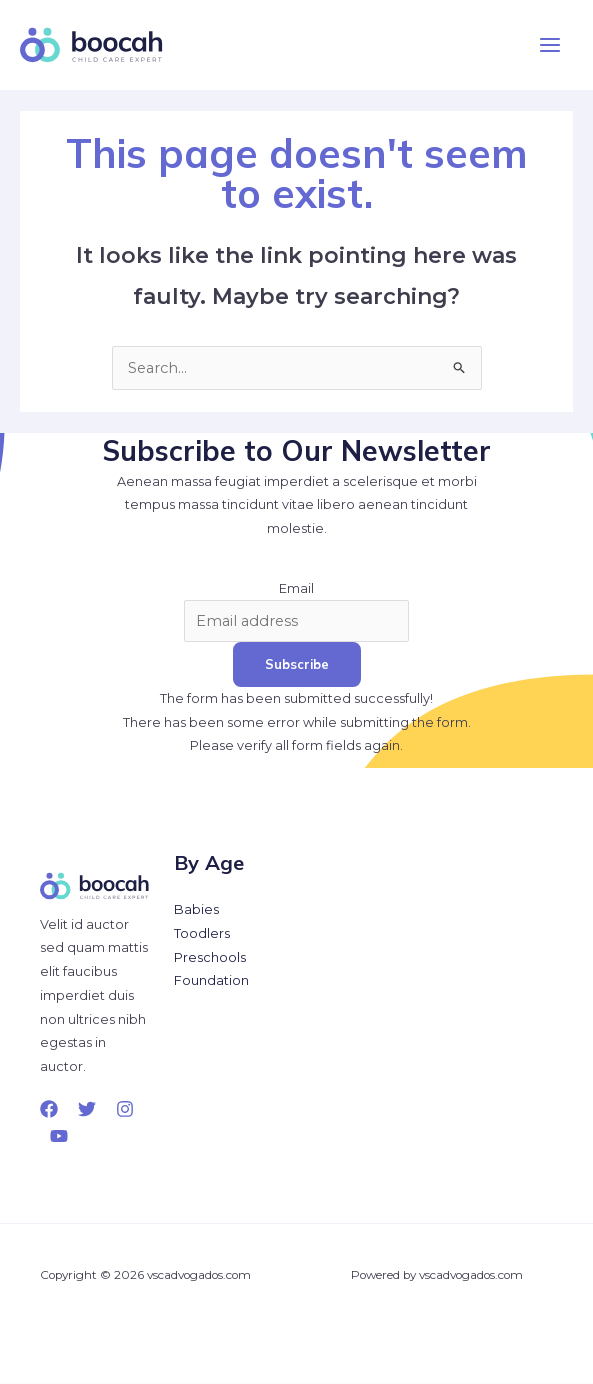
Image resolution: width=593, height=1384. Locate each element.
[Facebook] (49, 1109)
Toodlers (202, 933)
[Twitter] (87, 1109)
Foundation (211, 980)
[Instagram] (125, 1109)
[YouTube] (59, 1136)
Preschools (210, 957)
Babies (196, 909)
